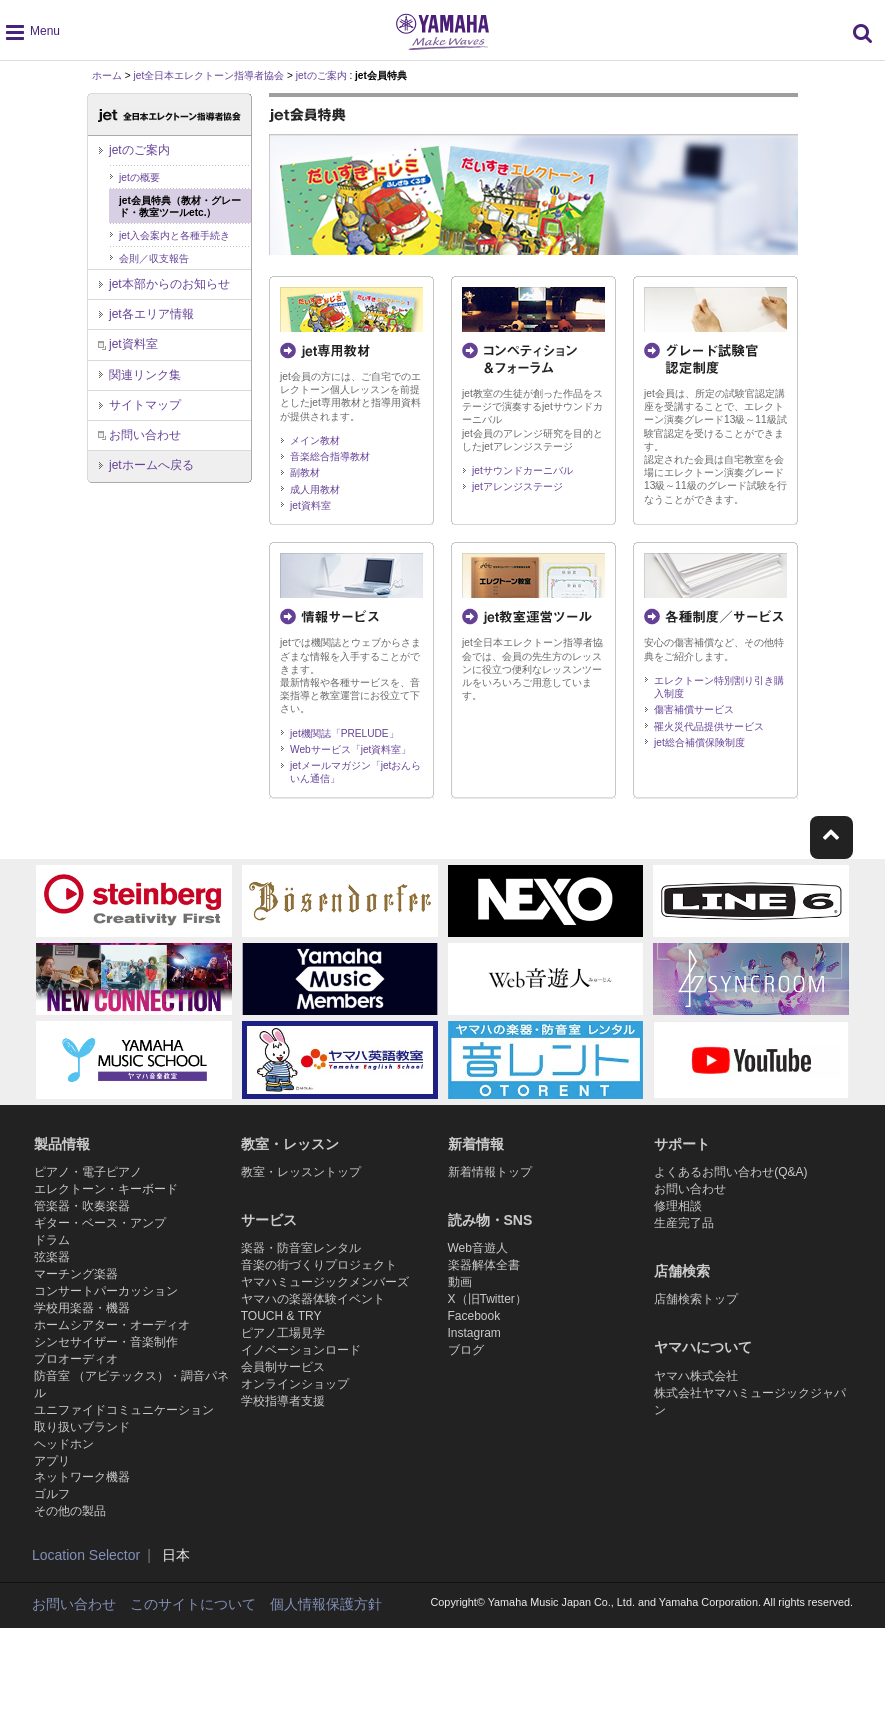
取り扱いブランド (82, 1490)
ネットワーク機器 (82, 1553)
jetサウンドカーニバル (522, 470)
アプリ (52, 1532)
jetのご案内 (321, 75)
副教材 (305, 472)
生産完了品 (684, 1240)
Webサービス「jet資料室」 (350, 749)
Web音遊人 (478, 1257)
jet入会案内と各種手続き (174, 235)
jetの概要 (139, 177)
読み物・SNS (490, 1224)
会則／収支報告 (154, 258)
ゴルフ (52, 1575)
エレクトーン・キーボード (106, 1197)
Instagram (474, 1363)
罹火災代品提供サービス (709, 726)
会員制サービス (283, 1401)
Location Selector (86, 1640)
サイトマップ (145, 405)
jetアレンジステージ (517, 486)
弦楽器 (52, 1282)
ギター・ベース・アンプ (100, 1240)
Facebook (474, 1341)
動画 (460, 1299)
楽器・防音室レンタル (301, 1257)
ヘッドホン (64, 1511)
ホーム (107, 75)
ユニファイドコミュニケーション (124, 1469)
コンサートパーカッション (106, 1324)
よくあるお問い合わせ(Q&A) (730, 1176)
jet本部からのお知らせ (169, 284)
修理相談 (678, 1218)
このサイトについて (193, 1689)
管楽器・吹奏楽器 (82, 1218)
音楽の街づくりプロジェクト (319, 1278)
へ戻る (151, 465)
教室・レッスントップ (301, 1176)
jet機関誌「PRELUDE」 (344, 733)
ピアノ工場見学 (283, 1358)
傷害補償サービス (694, 709)
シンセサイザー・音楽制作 (106, 1388)
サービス (269, 1224)
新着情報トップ (490, 1176)
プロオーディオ (76, 1409)
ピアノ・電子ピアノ (88, 1176)
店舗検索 (682, 1288)
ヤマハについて (703, 1368)
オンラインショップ (295, 1422)
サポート (682, 1144)
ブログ (466, 1384)
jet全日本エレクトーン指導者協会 (209, 75)
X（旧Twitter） (487, 1320)
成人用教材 (315, 489)
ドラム (52, 1261)
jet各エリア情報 (151, 314)
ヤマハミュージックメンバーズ (325, 1299)
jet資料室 (310, 505)
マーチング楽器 (76, 1303)
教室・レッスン (290, 1144)
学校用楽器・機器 (82, 1346)
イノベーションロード (301, 1380)
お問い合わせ (145, 435)
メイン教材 (315, 440)
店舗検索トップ (696, 1320)
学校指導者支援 (283, 1443)
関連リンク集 (145, 375)
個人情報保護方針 (326, 1689)
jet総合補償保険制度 (699, 742)
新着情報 (476, 1144)
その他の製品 (70, 1596)
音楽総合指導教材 (330, 456)
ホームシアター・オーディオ (112, 1367)
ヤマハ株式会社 (696, 1401)
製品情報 (62, 1144)
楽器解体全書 (484, 1278)
